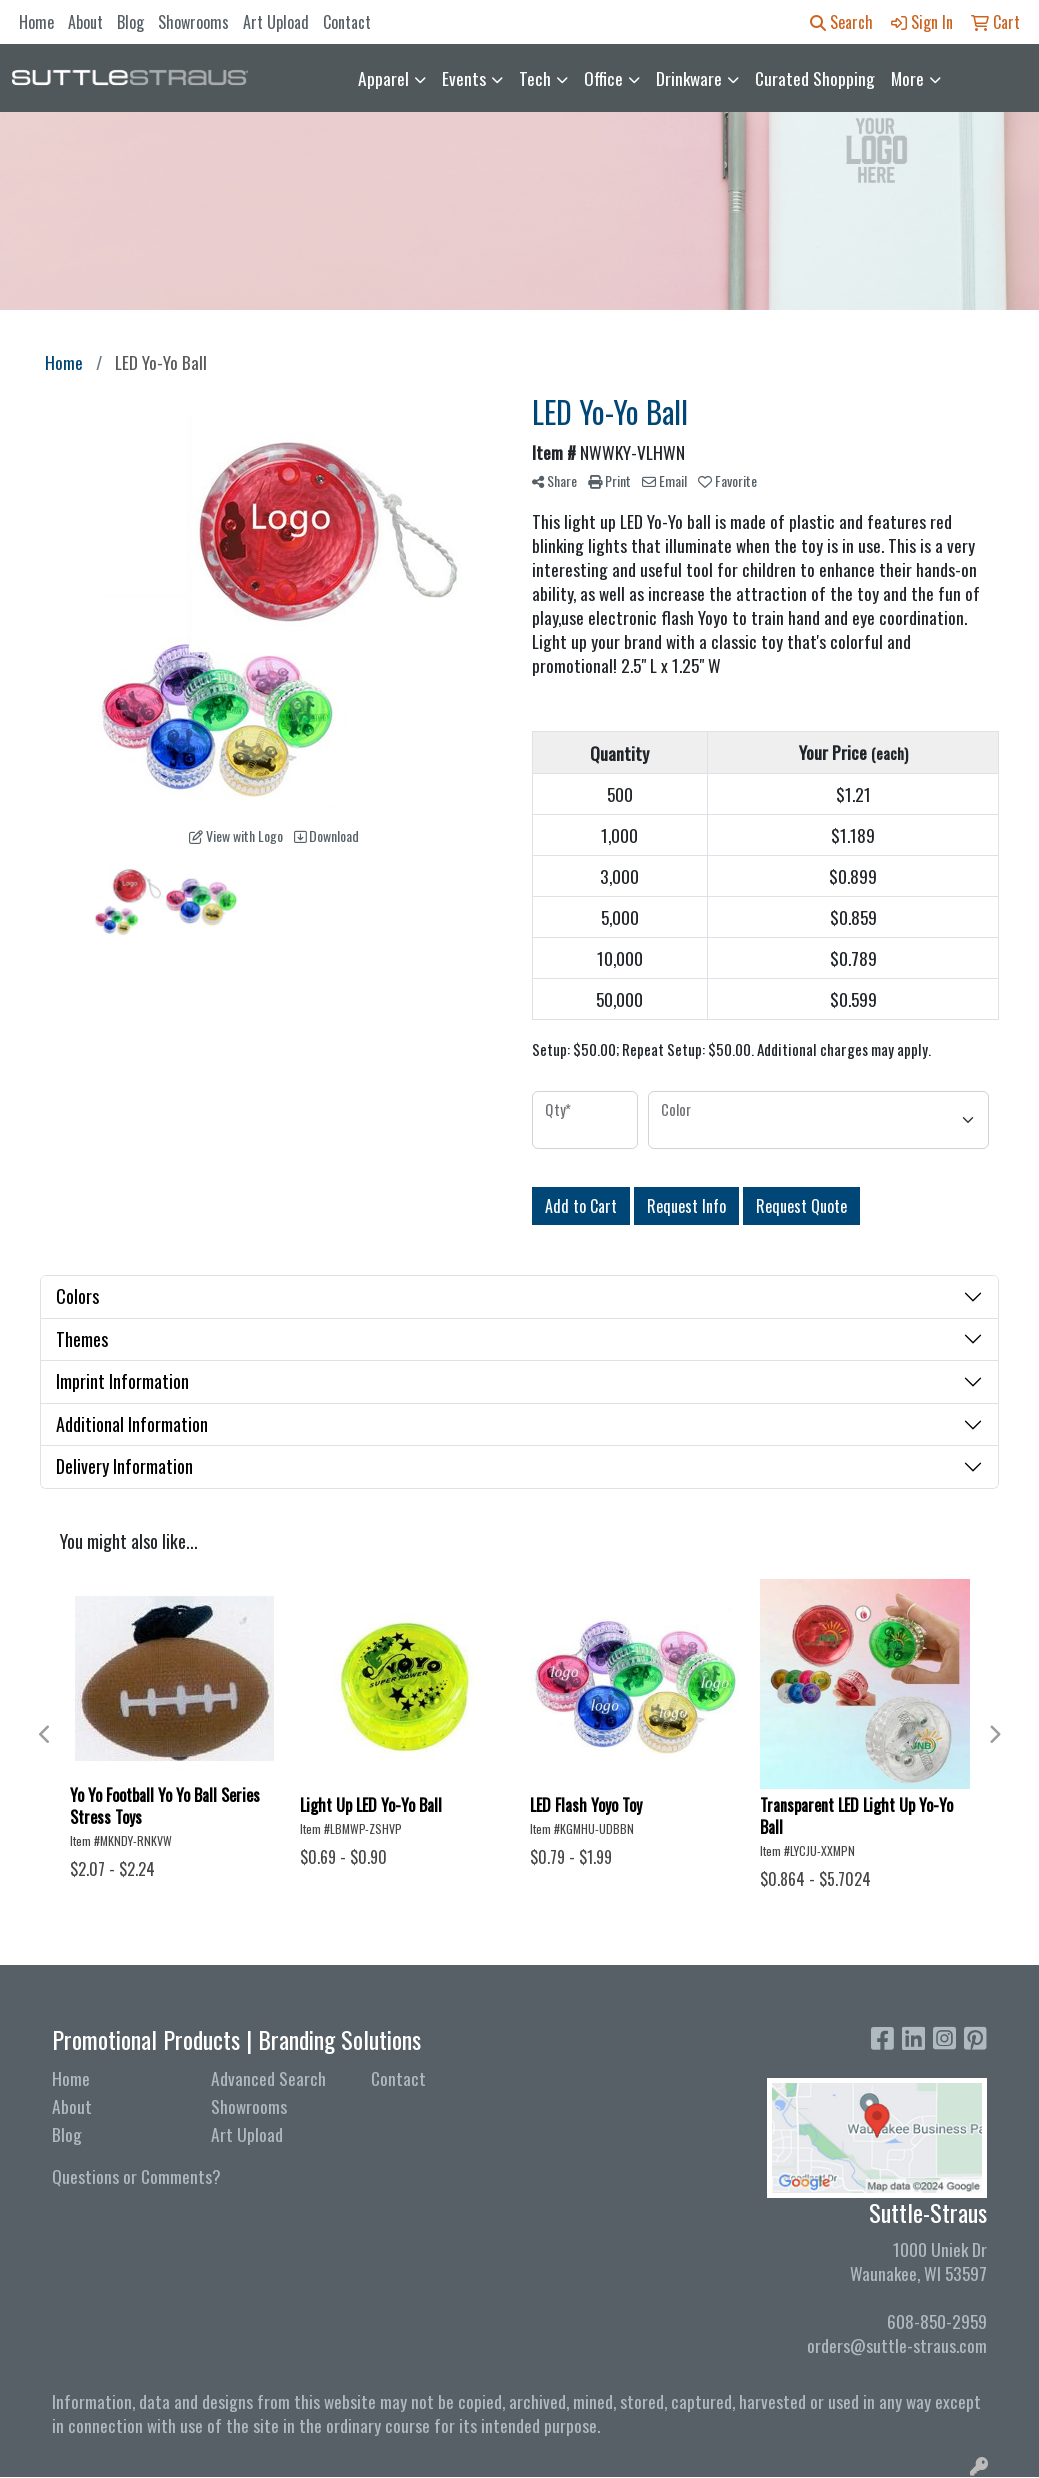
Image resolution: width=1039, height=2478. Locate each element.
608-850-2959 (937, 2321)
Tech (535, 78)
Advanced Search (268, 2078)
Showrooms (193, 22)
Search (841, 22)
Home (36, 22)
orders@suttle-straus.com (897, 2345)
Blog (130, 22)
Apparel (383, 78)
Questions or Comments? (136, 2176)
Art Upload (276, 22)
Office (603, 78)
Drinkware (689, 78)
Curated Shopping (815, 78)
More (907, 78)
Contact (347, 22)
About (85, 22)
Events (464, 78)
